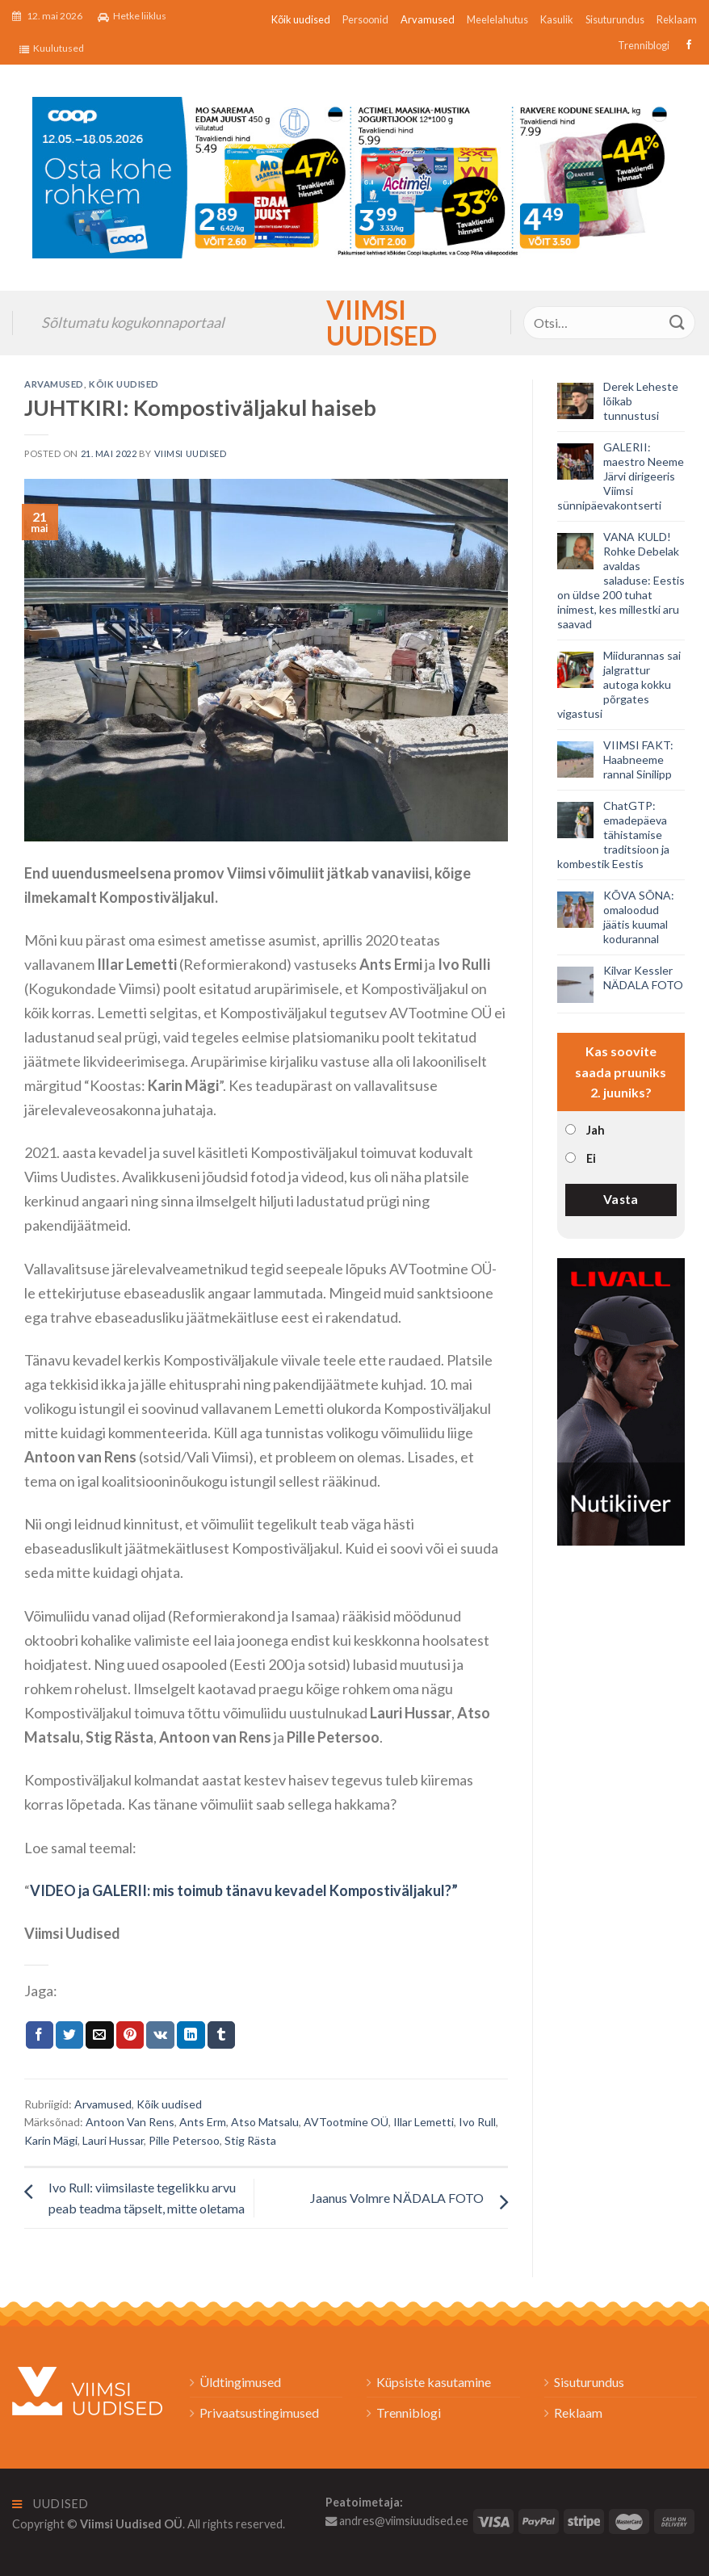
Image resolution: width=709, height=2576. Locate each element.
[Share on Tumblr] (221, 2035)
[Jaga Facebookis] (39, 2035)
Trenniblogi (643, 45)
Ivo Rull (477, 2122)
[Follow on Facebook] (687, 45)
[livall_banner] (621, 1400)
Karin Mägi (51, 2140)
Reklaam (677, 19)
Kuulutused (51, 48)
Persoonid (365, 19)
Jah (595, 1130)
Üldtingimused (240, 2381)
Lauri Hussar (113, 2140)
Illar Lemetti (423, 2122)
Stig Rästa (250, 2140)
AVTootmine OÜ (346, 2122)
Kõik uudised (300, 19)
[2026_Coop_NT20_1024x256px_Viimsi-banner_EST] (354, 175)
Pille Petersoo (184, 2140)
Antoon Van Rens (130, 2122)
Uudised (50, 2504)
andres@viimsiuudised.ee (396, 2521)
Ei (591, 1158)
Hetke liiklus (132, 16)
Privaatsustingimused (259, 2412)
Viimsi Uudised (354, 323)
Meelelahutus (497, 19)
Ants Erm (202, 2122)
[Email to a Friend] (99, 2035)
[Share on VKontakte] (160, 2035)
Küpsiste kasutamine (433, 2381)
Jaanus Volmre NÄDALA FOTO (397, 2197)
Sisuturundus (614, 19)
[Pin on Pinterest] (130, 2035)
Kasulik (556, 19)
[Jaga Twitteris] (69, 2035)
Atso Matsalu (265, 2122)
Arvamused (428, 19)
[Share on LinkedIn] (190, 2035)
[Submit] (677, 322)
